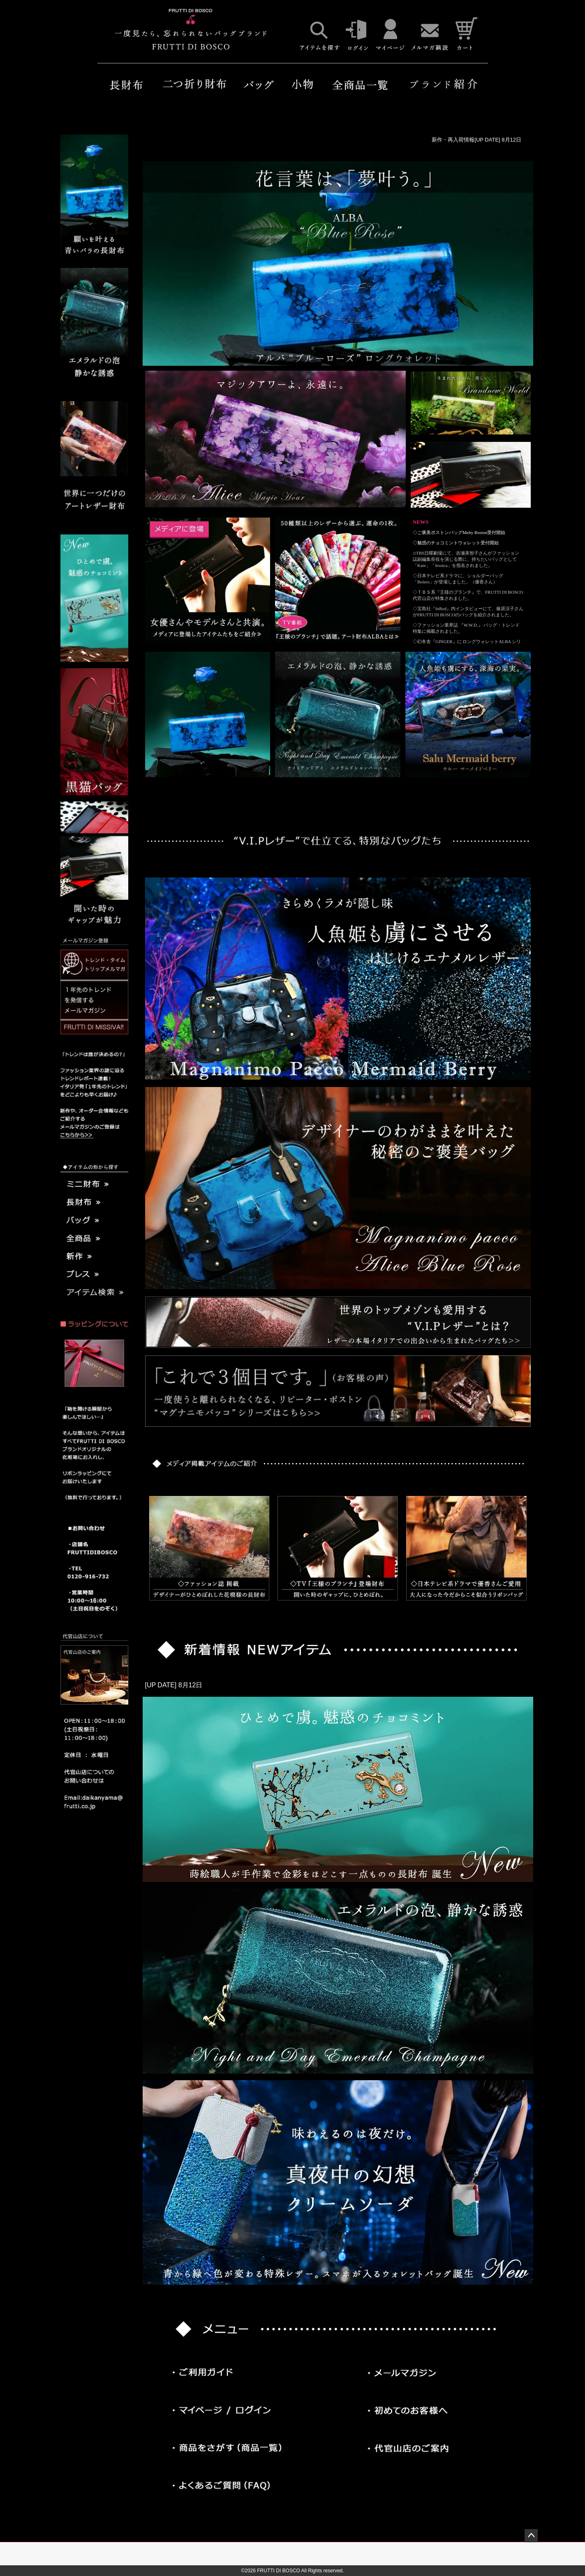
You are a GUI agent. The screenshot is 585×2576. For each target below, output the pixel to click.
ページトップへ (531, 2535)
